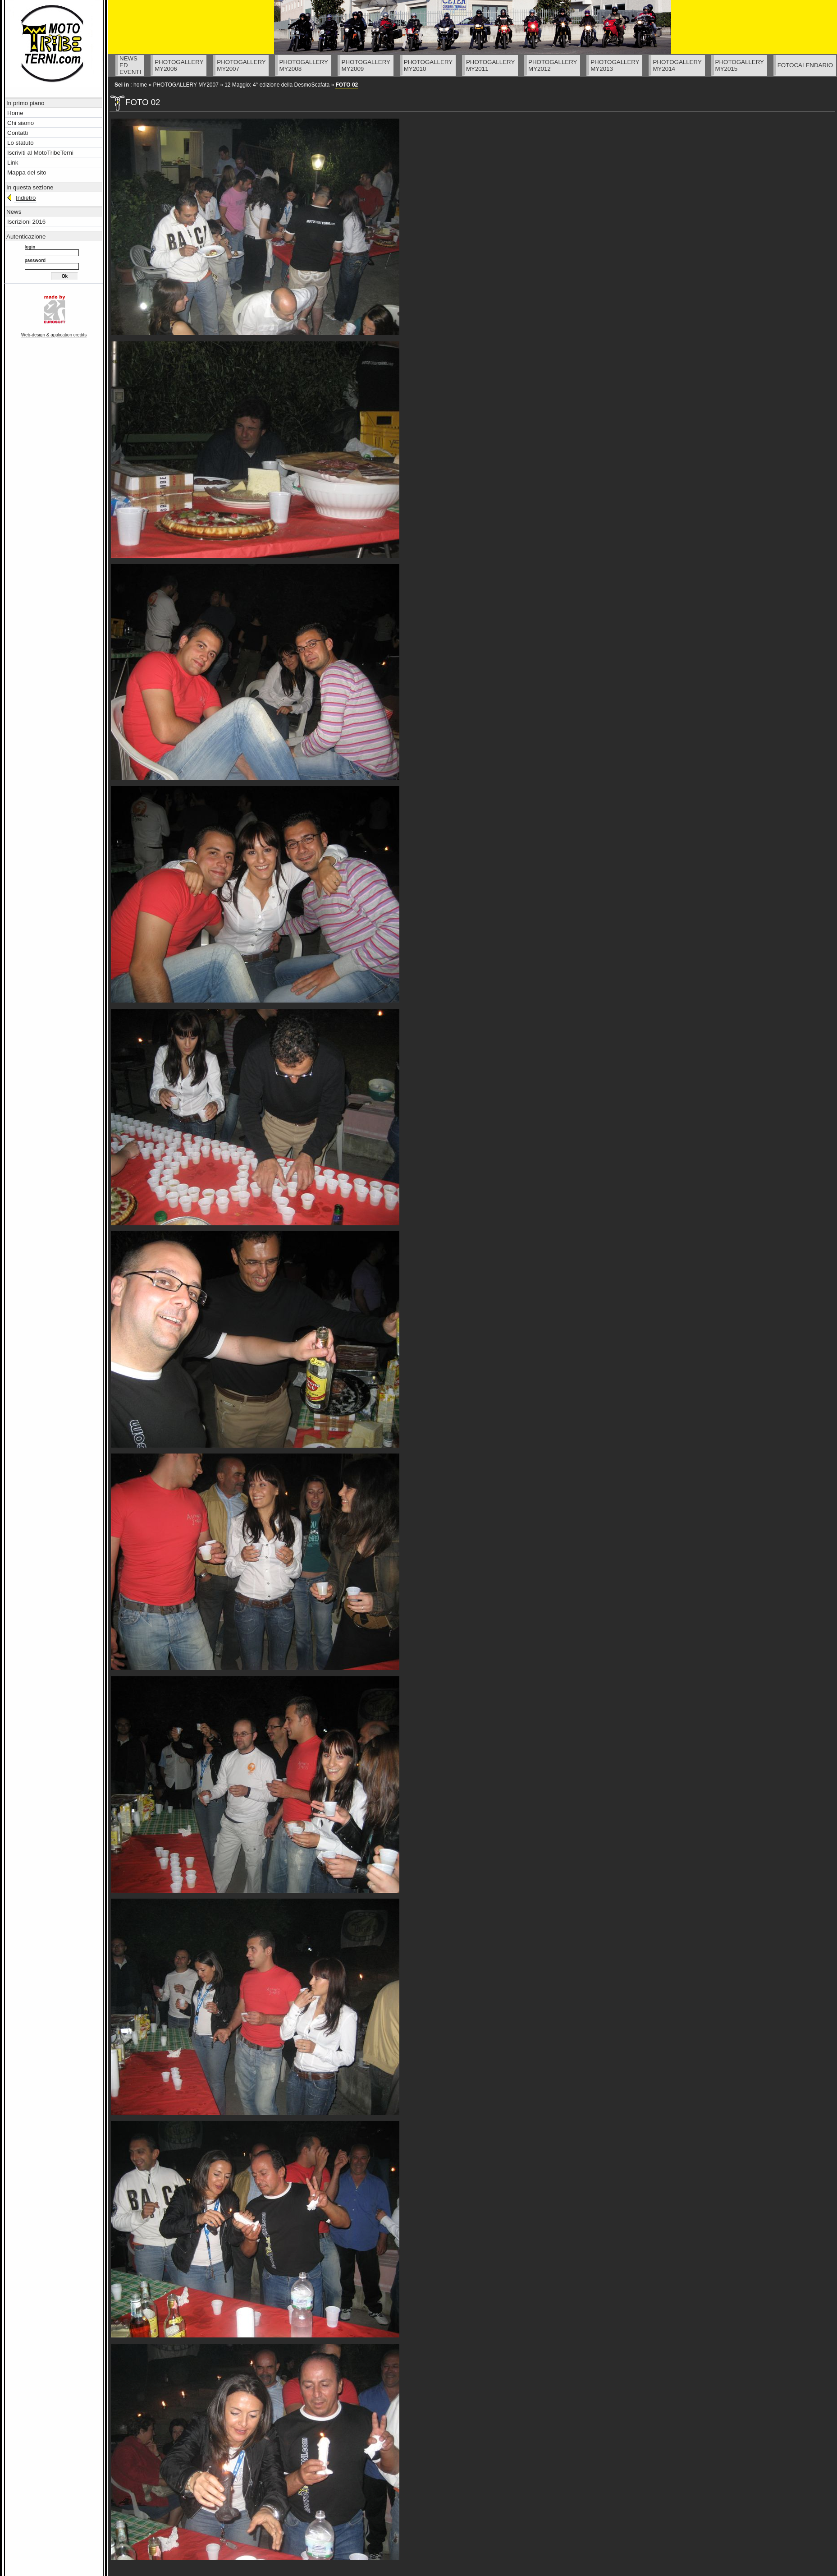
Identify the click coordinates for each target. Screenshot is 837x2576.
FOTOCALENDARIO (805, 65)
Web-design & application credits (54, 334)
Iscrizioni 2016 (26, 221)
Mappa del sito (26, 172)
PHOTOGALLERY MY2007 (185, 85)
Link (12, 162)
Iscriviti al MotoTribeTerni (40, 152)
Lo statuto (20, 142)
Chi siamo (20, 123)
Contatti (17, 132)
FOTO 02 (346, 85)
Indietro (26, 197)
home (140, 85)
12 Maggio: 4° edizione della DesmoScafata (276, 85)
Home (15, 113)
